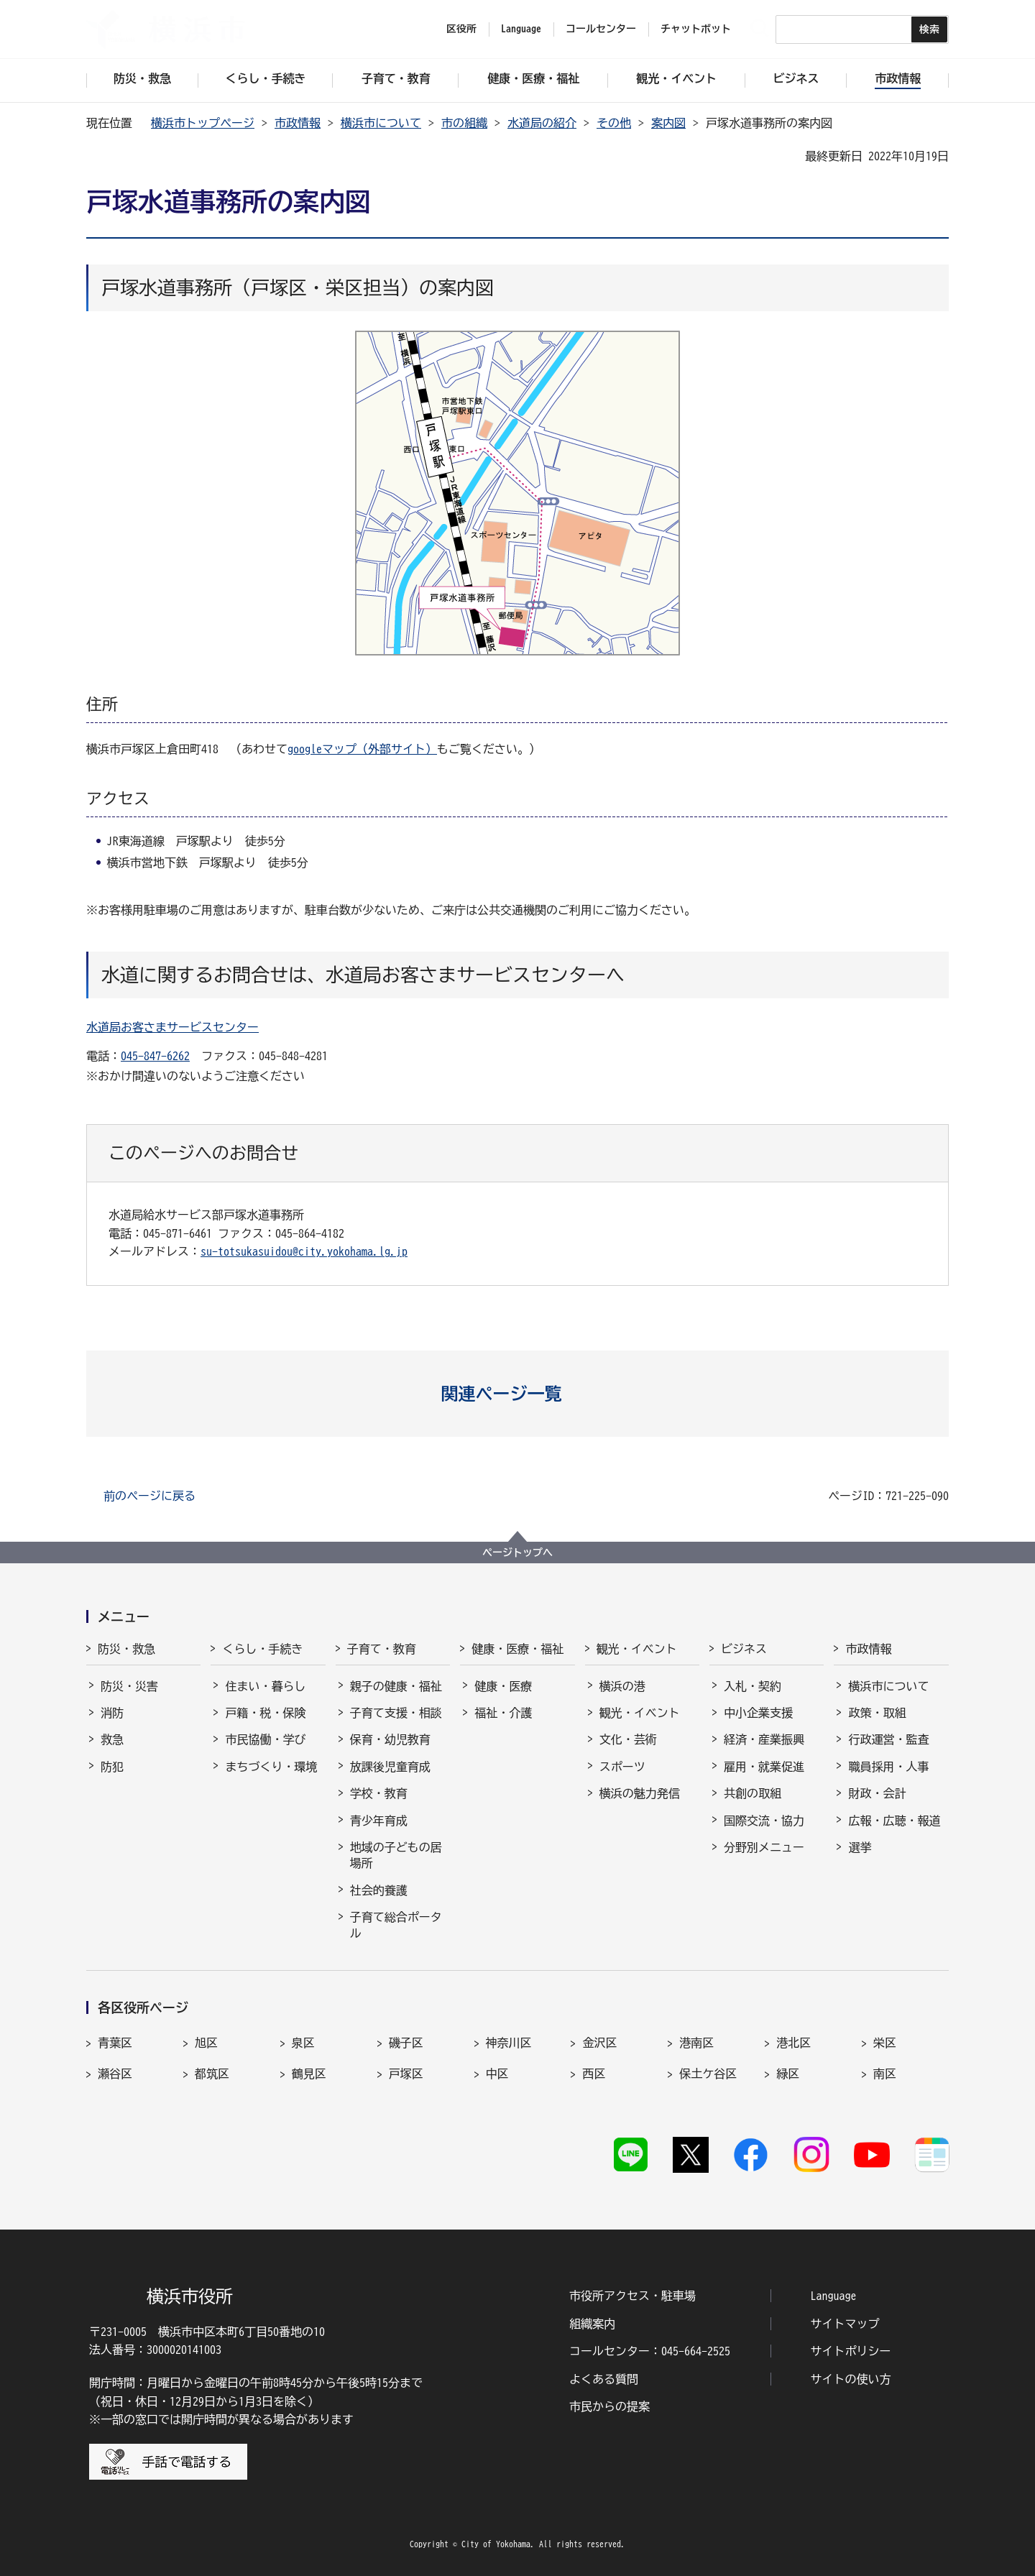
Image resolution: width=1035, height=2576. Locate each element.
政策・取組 (877, 1713)
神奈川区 (509, 2042)
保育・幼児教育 (390, 1739)
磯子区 (406, 2042)
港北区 (793, 2042)
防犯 (112, 1766)
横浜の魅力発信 (639, 1793)
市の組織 (464, 123)
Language (834, 2295)
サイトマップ (845, 2323)
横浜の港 (622, 1686)
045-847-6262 (155, 1056)
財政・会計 (877, 1793)
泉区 (303, 2042)
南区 (884, 2073)
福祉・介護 (503, 1713)
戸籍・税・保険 (265, 1713)
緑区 (787, 2073)
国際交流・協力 (764, 1820)
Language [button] (521, 29)
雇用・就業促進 (764, 1766)
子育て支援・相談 (396, 1713)
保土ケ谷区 (708, 2073)
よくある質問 (603, 2379)
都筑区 (212, 2073)
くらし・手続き (262, 1649)
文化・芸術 (628, 1739)
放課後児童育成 (390, 1766)
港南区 (696, 2042)
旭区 (206, 2042)
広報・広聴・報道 (894, 1820)
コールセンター (601, 29)
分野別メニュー (764, 1847)
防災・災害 (129, 1686)
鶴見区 (309, 2073)
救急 (112, 1739)
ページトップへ (517, 1552)
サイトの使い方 (851, 2379)
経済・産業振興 (764, 1739)
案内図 (668, 123)
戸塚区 (406, 2073)
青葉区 (115, 2042)
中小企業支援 (758, 1713)
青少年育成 (379, 1820)
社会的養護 (379, 1890)
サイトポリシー (851, 2351)
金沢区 (599, 2042)
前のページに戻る (150, 1495)
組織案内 (592, 2323)
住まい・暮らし (265, 1686)
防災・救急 (126, 1649)
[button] (517, 1393)
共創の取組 (752, 1793)
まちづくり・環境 (271, 1766)
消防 (112, 1713)
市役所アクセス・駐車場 (632, 2295)
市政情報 (298, 123)
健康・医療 (503, 1686)
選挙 (859, 1847)
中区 (497, 2073)
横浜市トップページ (202, 123)
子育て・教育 (381, 1649)
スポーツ (622, 1766)
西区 (593, 2073)
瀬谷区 (115, 2073)
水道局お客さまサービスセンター (172, 1027)
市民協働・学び (265, 1739)
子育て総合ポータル (396, 1924)
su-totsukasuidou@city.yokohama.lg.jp (304, 1251)
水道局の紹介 (541, 123)
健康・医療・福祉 (518, 1649)
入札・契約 (752, 1686)
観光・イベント (637, 1649)
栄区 (884, 2042)
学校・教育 (379, 1793)
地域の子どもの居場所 (396, 1855)
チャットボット (696, 29)
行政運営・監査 (888, 1739)
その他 (614, 123)
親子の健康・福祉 (396, 1686)
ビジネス (744, 1649)
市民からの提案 (609, 2406)
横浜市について (381, 123)
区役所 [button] (461, 29)
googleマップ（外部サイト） (362, 749)
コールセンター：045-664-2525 (649, 2351)
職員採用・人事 (888, 1766)
